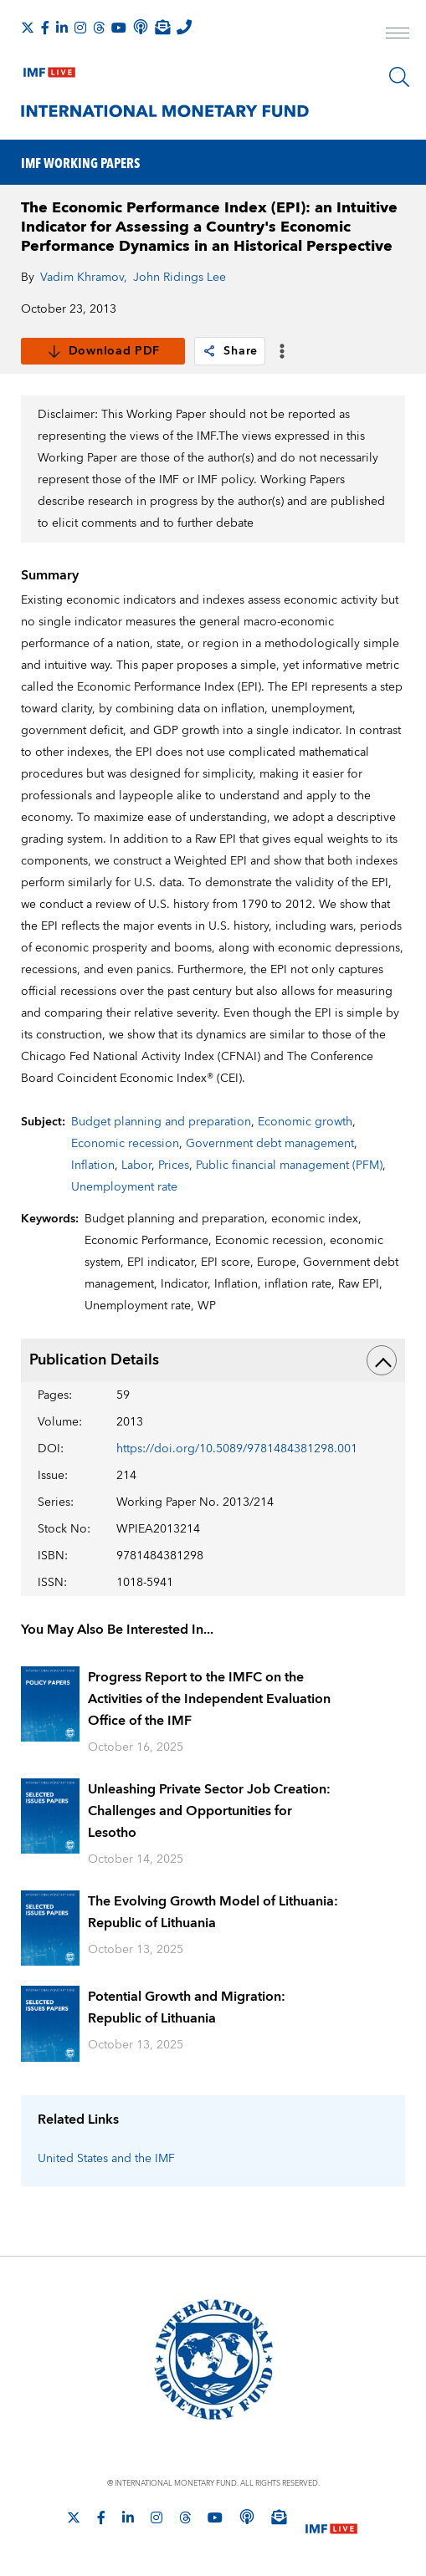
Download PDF (103, 351)
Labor (136, 1165)
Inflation (93, 1165)
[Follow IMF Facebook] (45, 27)
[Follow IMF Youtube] (118, 27)
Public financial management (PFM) (289, 1165)
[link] (209, 351)
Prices (173, 1165)
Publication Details (213, 1360)
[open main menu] (397, 35)
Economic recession (125, 1144)
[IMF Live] (49, 68)
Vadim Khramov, (83, 278)
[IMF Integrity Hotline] (184, 26)
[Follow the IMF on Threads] (99, 27)
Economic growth (305, 1122)
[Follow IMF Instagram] (80, 27)
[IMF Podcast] (140, 26)
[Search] (399, 77)
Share (230, 351)
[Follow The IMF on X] (27, 27)
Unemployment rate (124, 1187)
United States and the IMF (106, 2159)
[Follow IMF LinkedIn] (62, 27)
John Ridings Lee (179, 278)
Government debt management (270, 1144)
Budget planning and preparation (161, 1122)
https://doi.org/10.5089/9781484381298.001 (236, 1449)
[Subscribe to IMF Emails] (162, 26)
